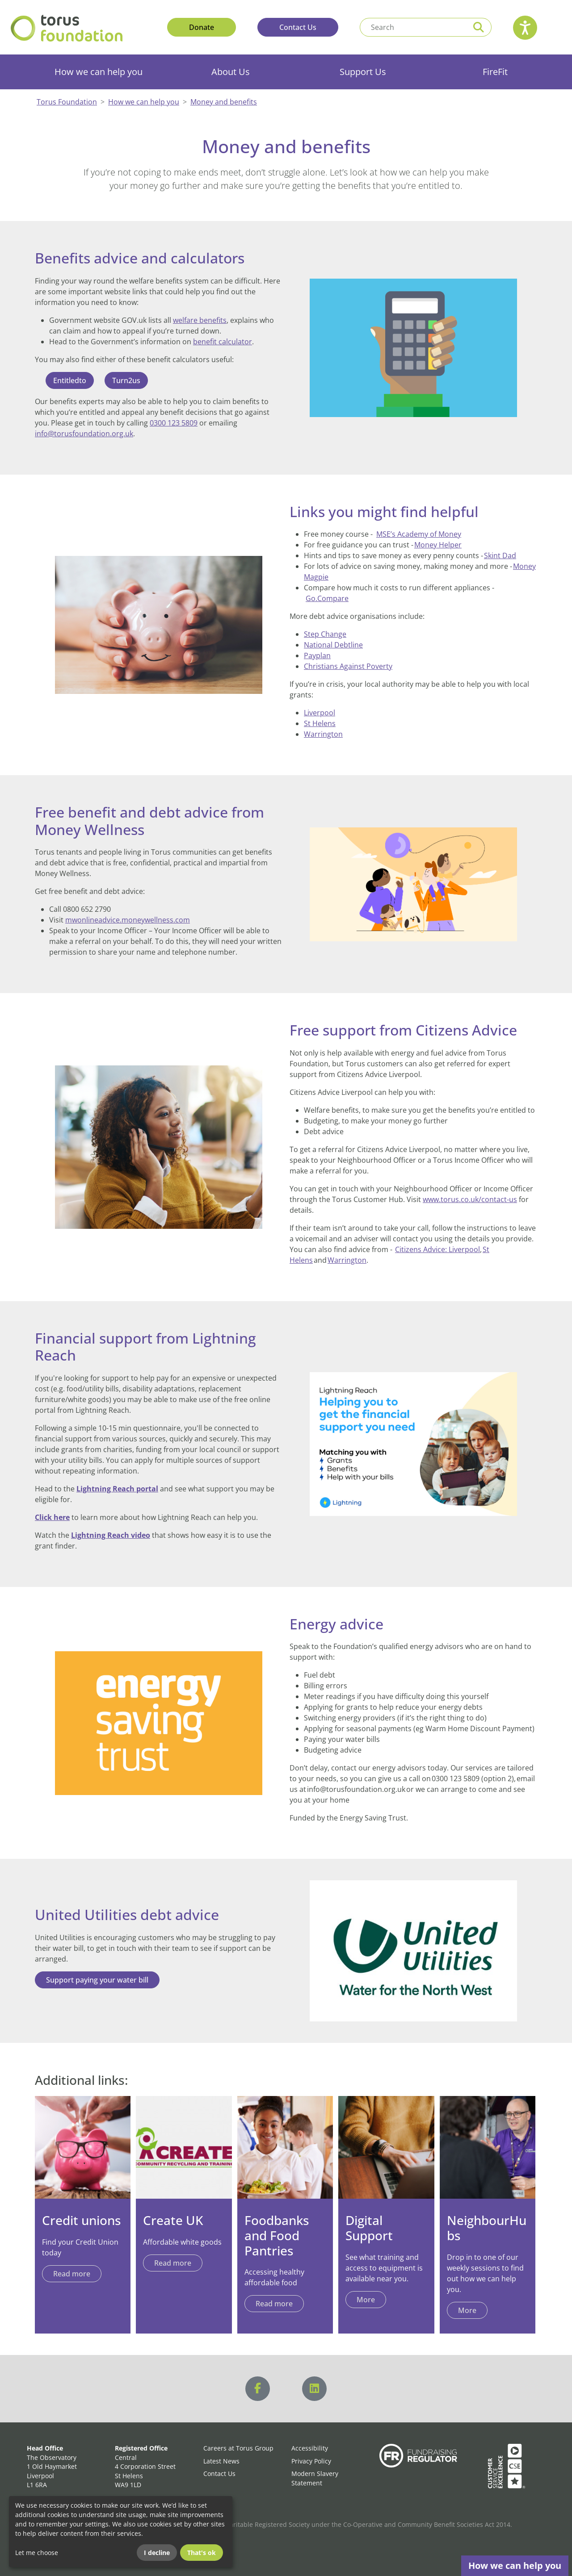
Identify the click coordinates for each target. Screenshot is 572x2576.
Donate (201, 27)
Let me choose (36, 2552)
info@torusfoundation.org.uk (84, 433)
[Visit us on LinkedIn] (314, 2388)
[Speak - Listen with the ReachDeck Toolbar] (525, 28)
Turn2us (126, 380)
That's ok (201, 2552)
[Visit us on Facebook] (257, 2388)
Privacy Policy (311, 2461)
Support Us (363, 72)
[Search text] (413, 27)
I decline (157, 2552)
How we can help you (99, 72)
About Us (230, 72)
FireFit (495, 72)
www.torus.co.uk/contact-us (470, 1199)
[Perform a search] (479, 27)
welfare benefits (200, 320)
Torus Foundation (67, 102)
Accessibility (309, 2448)
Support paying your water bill (97, 1980)
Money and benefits (223, 102)
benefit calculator (222, 342)
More (467, 2310)
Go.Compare (327, 598)
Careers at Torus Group (238, 2448)
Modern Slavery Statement (314, 2478)
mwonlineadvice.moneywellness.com (127, 920)
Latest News (221, 2461)
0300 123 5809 (174, 423)
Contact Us (297, 27)
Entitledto (69, 380)
